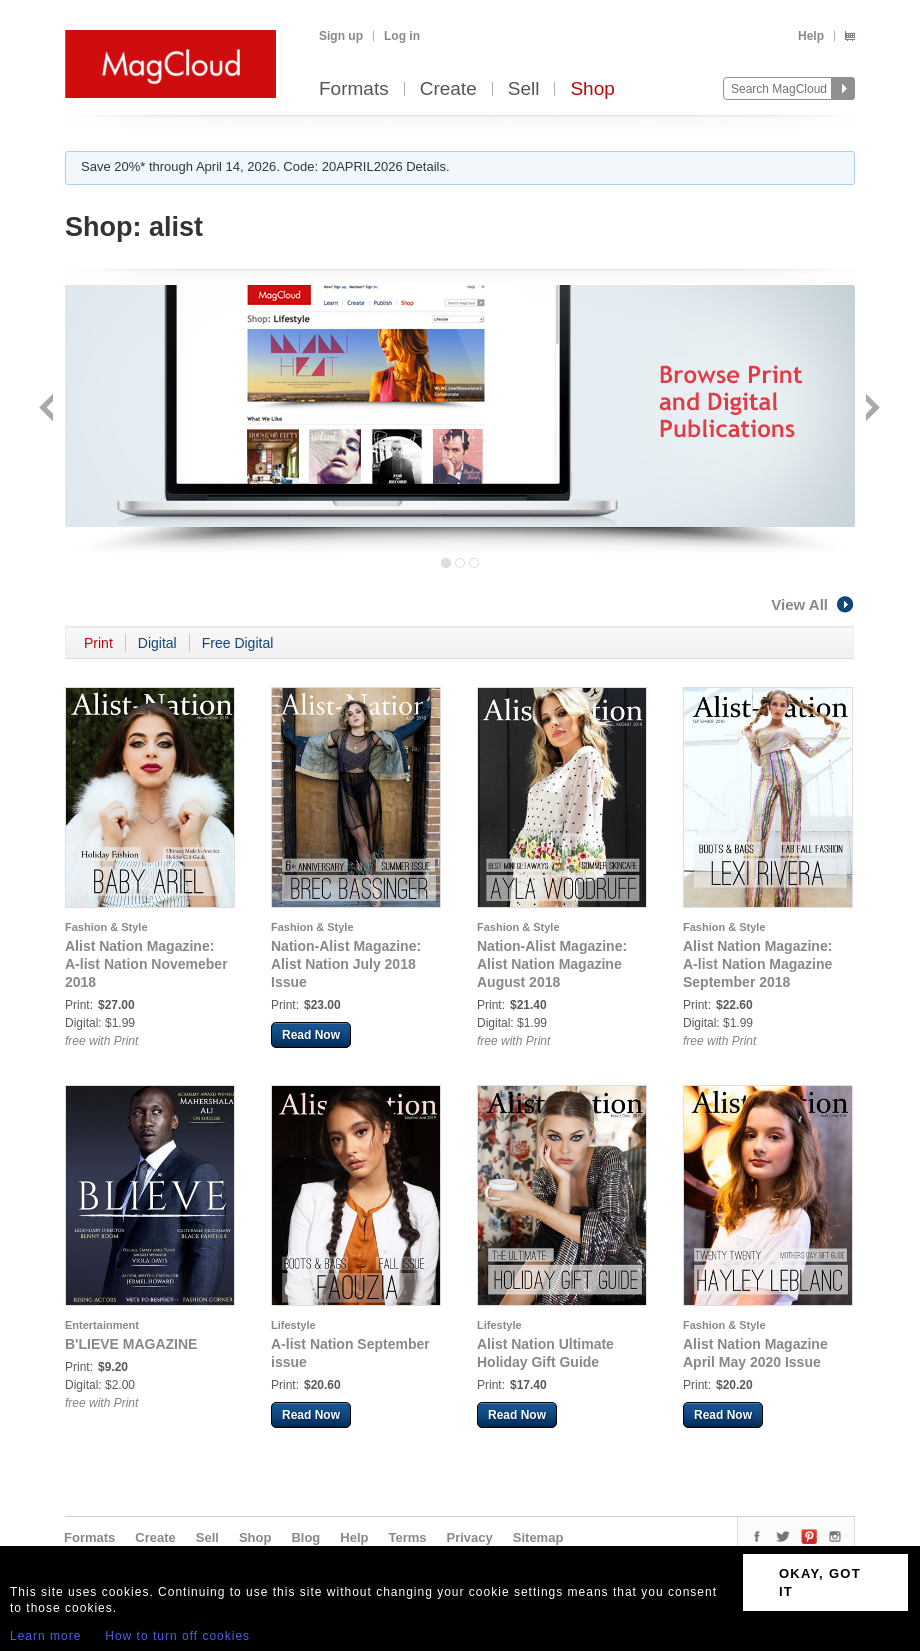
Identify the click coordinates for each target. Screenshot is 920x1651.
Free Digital (238, 643)
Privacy (470, 1537)
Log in (402, 36)
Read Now (311, 1035)
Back (48, 409)
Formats (354, 89)
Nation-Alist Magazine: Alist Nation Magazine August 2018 (552, 964)
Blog (305, 1537)
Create (448, 89)
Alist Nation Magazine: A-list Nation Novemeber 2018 (146, 964)
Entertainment (102, 1325)
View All (813, 604)
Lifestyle (293, 1325)
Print (98, 643)
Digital (157, 643)
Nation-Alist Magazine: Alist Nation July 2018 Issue (346, 964)
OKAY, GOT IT (820, 1582)
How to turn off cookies (177, 1636)
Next (870, 409)
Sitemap (538, 1537)
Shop (592, 89)
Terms (407, 1537)
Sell (524, 89)
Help (811, 36)
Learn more (45, 1636)
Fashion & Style (106, 927)
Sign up (341, 36)
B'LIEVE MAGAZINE (131, 1344)
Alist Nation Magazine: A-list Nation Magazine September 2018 (757, 964)
